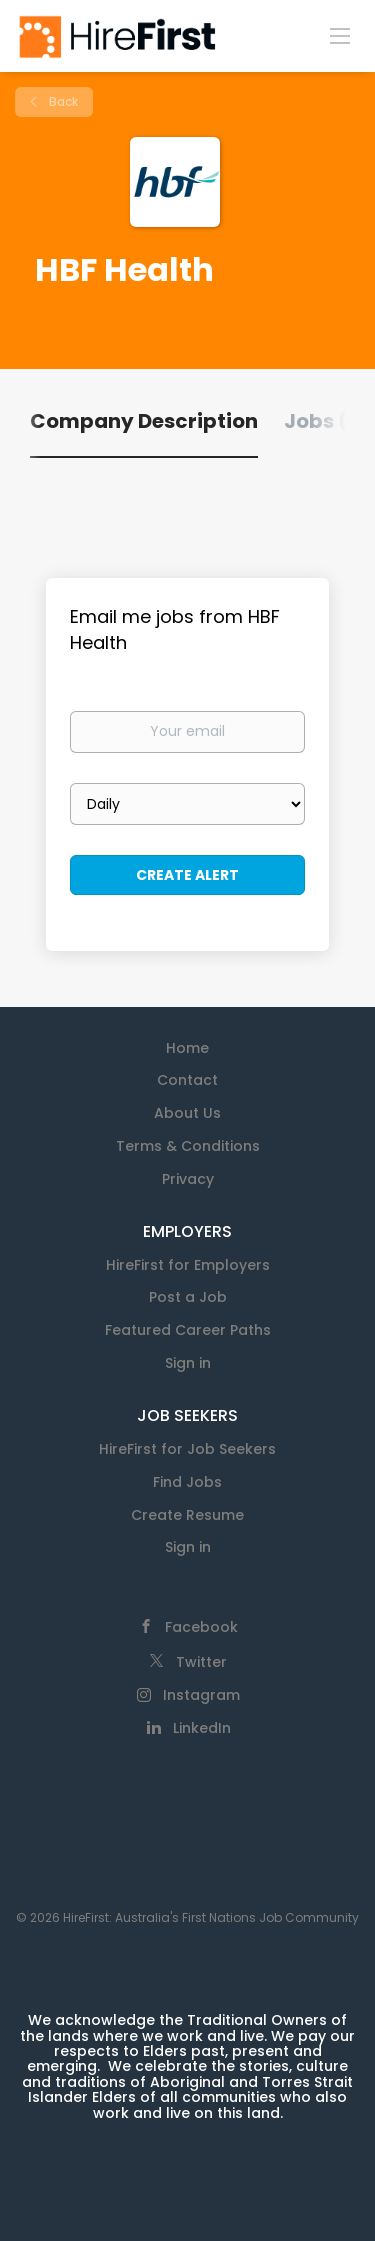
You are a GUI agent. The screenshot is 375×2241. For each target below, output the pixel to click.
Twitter (201, 1662)
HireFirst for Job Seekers (187, 1449)
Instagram (201, 1695)
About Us (187, 1113)
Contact (187, 1080)
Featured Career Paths (188, 1330)
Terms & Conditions (188, 1146)
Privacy (188, 1179)
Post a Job (188, 1297)
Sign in (188, 1363)
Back (62, 101)
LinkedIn (202, 1728)
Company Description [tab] (144, 421)
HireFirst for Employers (188, 1265)
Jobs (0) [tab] (327, 421)
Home (187, 1048)
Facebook (201, 1627)
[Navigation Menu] (340, 35)
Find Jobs (187, 1482)
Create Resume (187, 1515)
